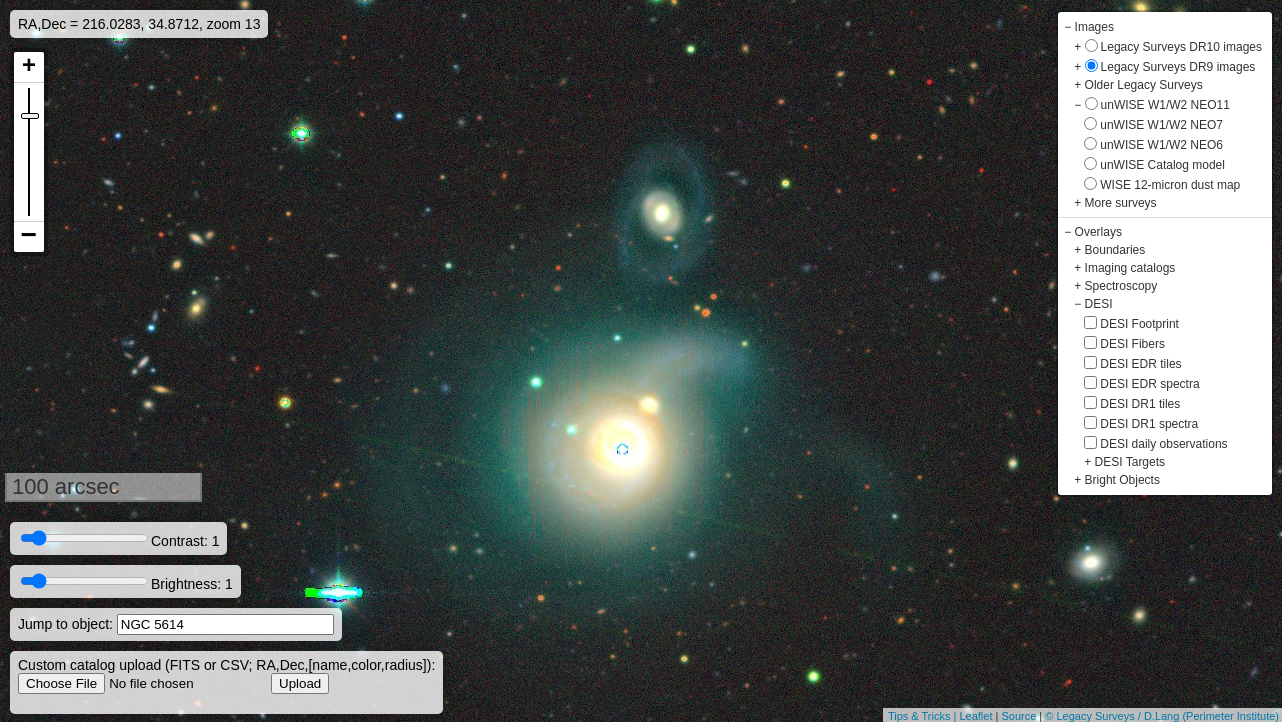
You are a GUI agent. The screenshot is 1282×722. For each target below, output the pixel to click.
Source (1018, 716)
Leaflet (975, 716)
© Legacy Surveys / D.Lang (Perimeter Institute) (1162, 716)
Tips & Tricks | (924, 716)
